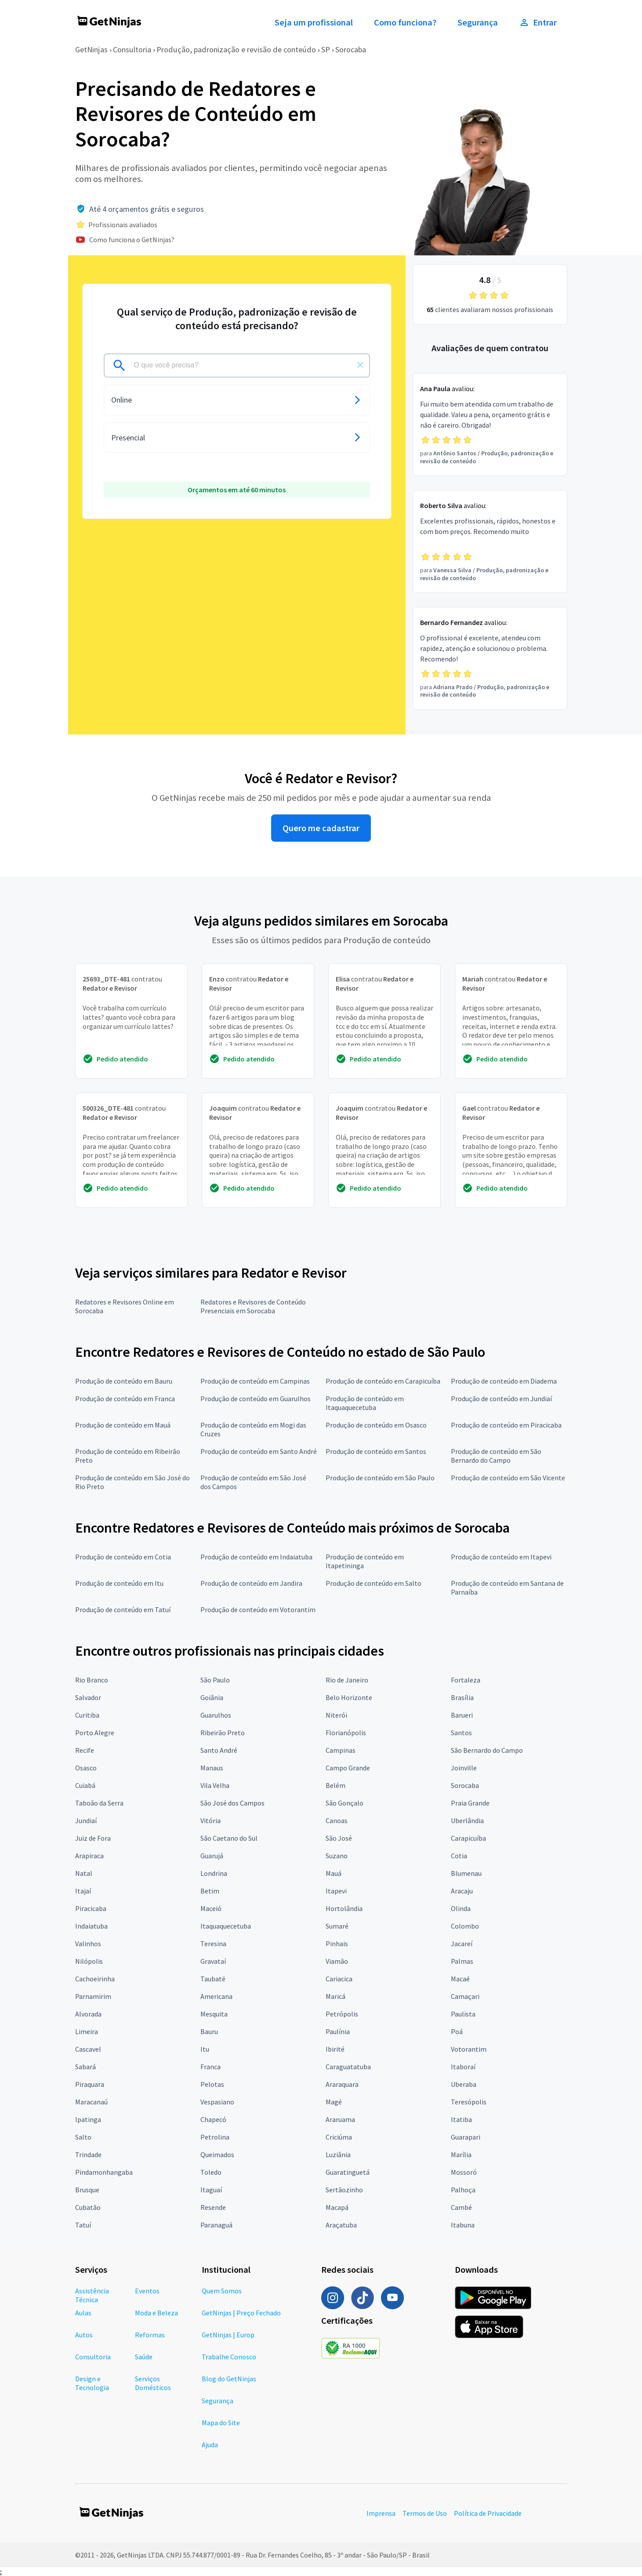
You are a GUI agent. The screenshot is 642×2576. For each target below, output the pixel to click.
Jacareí (461, 1943)
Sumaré (337, 1926)
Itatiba (461, 2119)
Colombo (465, 1926)
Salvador (88, 1697)
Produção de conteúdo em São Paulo (380, 1477)
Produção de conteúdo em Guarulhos (255, 1398)
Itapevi (336, 1890)
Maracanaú (91, 2101)
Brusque (87, 2189)
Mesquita (214, 2013)
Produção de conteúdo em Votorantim (258, 1609)
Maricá (335, 1996)
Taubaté (212, 1978)
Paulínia (338, 2031)
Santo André (218, 1750)
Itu (204, 2049)
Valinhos (88, 1943)
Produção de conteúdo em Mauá (122, 1425)
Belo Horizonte (349, 1697)
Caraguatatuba (348, 2066)
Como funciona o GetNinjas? (131, 239)
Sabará (85, 2066)
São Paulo (215, 1679)
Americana (216, 1996)
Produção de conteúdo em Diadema (504, 1381)
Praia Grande (470, 1802)
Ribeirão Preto (222, 1732)
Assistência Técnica (92, 2295)
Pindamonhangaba (104, 2172)
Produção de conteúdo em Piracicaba (506, 1425)
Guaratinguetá (348, 2172)
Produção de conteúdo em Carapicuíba (383, 1381)
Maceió (210, 1908)
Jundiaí (86, 1820)
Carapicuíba (468, 1838)
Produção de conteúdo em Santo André (258, 1451)
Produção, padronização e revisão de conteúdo (236, 49)
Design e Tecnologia (92, 2383)
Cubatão (88, 2207)
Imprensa (380, 2513)
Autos (84, 2334)
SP (325, 49)
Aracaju (462, 1890)
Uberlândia (467, 1820)
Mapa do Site (221, 2422)
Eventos (147, 2290)
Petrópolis (342, 2013)
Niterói (336, 1715)
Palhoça (463, 2189)
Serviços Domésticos (153, 2383)
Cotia (459, 1855)
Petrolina (214, 2137)
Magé (334, 2101)
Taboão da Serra (99, 1802)
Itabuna (463, 2224)
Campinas (340, 1750)
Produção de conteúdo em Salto (373, 1583)
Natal (83, 1873)
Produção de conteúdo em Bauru (123, 1381)
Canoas (337, 1820)
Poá (457, 2031)
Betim (209, 1890)
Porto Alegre (94, 1732)
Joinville (464, 1767)
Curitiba (87, 1715)
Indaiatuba (91, 1926)
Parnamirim (93, 1996)
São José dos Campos (232, 1802)
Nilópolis (89, 1961)
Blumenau (466, 1873)
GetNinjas (91, 49)
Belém (335, 1785)
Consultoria (132, 49)
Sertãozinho (344, 2189)
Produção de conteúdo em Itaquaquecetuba (365, 1403)
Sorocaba (350, 49)
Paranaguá (216, 2224)
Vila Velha (214, 1785)
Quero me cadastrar (321, 828)
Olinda (461, 1908)
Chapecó (213, 2119)
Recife (84, 1750)
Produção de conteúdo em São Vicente (508, 1477)
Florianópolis (346, 1732)
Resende (213, 2207)
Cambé (461, 2207)
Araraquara (342, 2084)
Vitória (210, 1820)
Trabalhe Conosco (229, 2356)
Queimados (217, 2154)
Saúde (143, 2356)
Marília (461, 2154)
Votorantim (468, 2049)
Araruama (340, 2119)
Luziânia (338, 2154)
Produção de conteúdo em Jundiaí (501, 1398)
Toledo (210, 2172)
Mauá (333, 1873)
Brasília (462, 1697)
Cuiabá (85, 1785)
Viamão (337, 1961)
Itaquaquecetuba (225, 1926)
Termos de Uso (425, 2513)
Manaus (211, 1767)
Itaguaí (211, 2189)
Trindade (88, 2154)
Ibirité (335, 2049)
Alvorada (88, 2013)
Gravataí (213, 1961)
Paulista (463, 2013)
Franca (210, 2066)
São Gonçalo (344, 1802)
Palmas (462, 1961)
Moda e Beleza (156, 2312)
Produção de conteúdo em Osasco (376, 1425)
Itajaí (83, 1890)
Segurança (477, 22)
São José (339, 1838)
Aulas (83, 2312)
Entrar (538, 22)
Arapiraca (89, 1855)
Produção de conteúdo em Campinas (255, 1381)
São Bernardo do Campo (487, 1750)
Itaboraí (463, 2066)
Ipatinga (88, 2119)
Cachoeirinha (95, 1978)
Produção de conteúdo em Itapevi (501, 1556)
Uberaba (463, 2084)
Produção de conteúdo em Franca (125, 1398)
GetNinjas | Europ (228, 2334)
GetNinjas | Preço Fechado (241, 2312)
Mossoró (464, 2172)
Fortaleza (465, 1679)
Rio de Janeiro (347, 1679)
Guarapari (465, 2137)
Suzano (337, 1855)
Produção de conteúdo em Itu (119, 1583)
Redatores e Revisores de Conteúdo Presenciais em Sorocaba (253, 1306)
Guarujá (211, 1855)
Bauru (209, 2031)
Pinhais (337, 1943)
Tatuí (83, 2224)
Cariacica (339, 1978)
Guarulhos (215, 1715)
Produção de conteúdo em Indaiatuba (256, 1556)
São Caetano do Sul (229, 1838)
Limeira (86, 2031)
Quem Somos (222, 2290)
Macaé (460, 1978)
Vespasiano (217, 2101)
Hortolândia (344, 1908)
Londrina (213, 1873)
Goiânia (211, 1697)
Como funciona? (405, 22)
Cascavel (88, 2049)
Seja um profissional (314, 22)
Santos (461, 1732)
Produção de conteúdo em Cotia (123, 1556)
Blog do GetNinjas (229, 2378)
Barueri (462, 1715)
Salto (83, 2137)
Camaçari (465, 1996)
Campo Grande (348, 1767)
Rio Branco (91, 1679)
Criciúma (339, 2137)
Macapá (337, 2207)
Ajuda (210, 2444)
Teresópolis (468, 2101)
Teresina (213, 1943)
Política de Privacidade (488, 2513)
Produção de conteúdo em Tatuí (122, 1609)
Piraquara (89, 2084)
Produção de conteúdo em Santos (376, 1451)
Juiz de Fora (93, 1838)
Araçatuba (341, 2224)
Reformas (150, 2334)
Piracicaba (90, 1908)
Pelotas (212, 2084)
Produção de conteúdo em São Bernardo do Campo (496, 1455)
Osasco (86, 1767)
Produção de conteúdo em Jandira (251, 1583)
